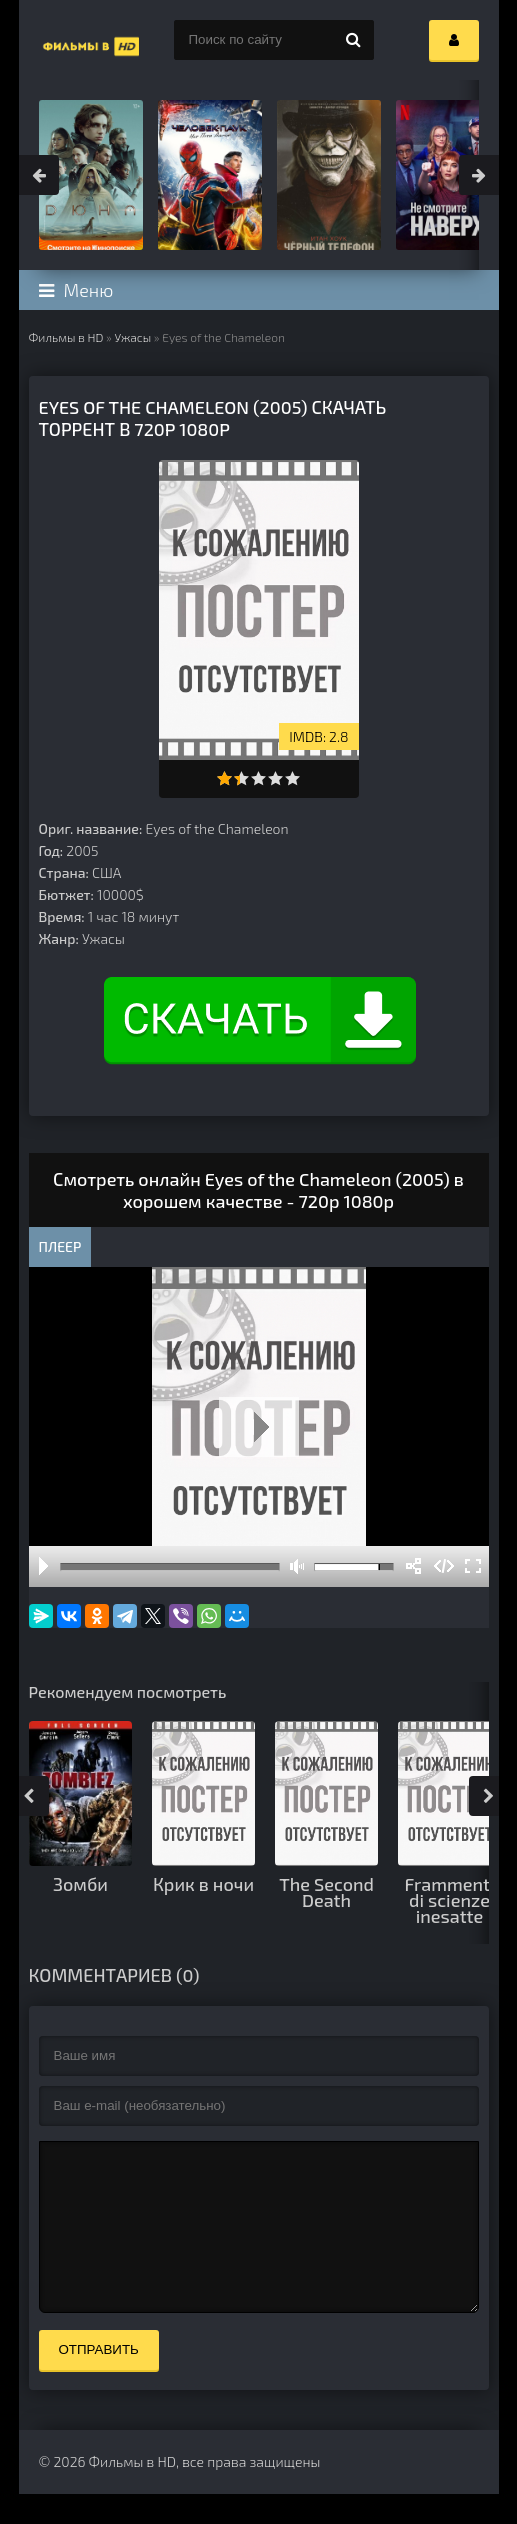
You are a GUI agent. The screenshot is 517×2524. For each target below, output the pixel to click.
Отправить (99, 2379)
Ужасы (132, 337)
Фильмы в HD (66, 337)
